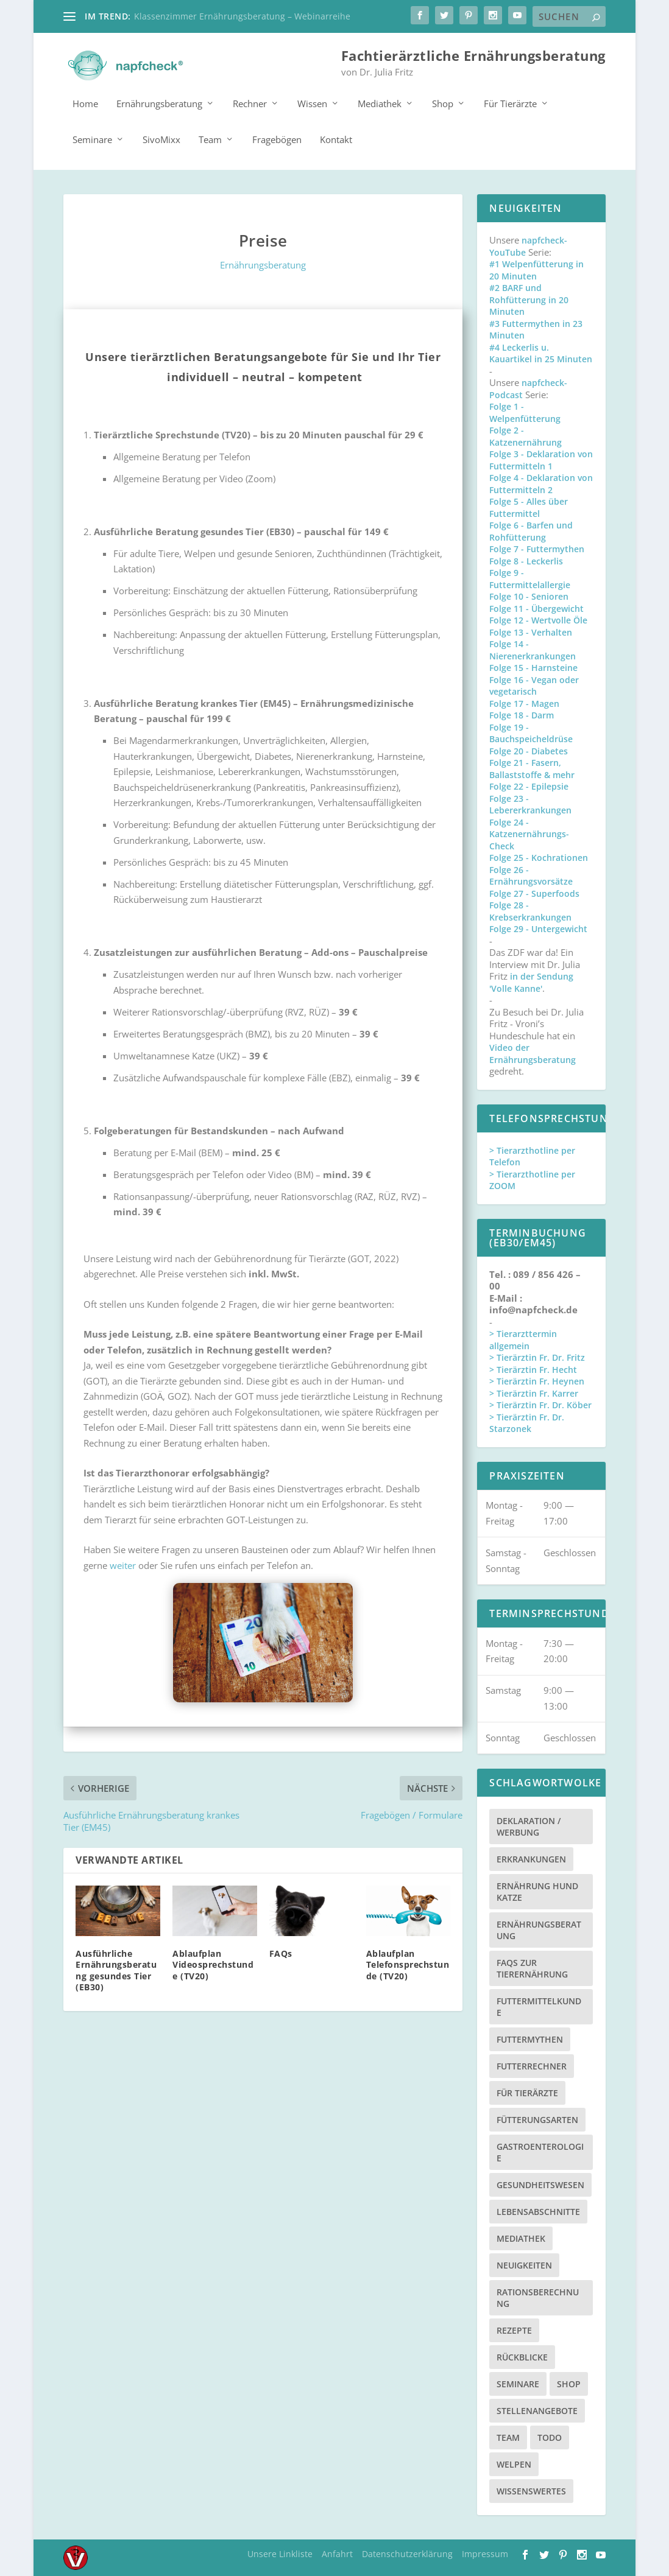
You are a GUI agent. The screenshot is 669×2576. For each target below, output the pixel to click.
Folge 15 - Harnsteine (533, 663)
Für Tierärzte (510, 99)
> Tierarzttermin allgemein (523, 1335)
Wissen (312, 99)
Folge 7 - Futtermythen (536, 544)
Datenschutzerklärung (407, 2549)
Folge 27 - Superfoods (534, 888)
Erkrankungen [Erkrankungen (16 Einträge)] (531, 1854)
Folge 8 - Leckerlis (526, 556)
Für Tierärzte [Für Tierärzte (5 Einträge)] (527, 2088)
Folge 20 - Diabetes (528, 746)
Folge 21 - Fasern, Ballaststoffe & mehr (532, 764)
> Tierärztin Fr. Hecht (533, 1364)
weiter (123, 1560)
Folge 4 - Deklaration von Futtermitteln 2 (541, 479)
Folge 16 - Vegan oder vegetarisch (534, 681)
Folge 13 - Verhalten (530, 627)
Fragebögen (277, 135)
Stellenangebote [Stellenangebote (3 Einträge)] (537, 2406)
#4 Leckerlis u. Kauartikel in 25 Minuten (540, 348)
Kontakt (336, 135)
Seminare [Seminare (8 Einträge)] (518, 2379)
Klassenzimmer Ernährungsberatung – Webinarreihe (242, 16)
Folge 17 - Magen (524, 698)
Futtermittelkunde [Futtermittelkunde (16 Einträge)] (539, 2001)
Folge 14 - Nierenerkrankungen (532, 645)
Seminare (92, 135)
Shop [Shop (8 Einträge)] (569, 2379)
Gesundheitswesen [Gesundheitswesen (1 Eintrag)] (540, 2180)
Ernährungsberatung (159, 99)
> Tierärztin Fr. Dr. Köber (540, 1400)
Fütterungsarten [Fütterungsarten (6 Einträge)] (537, 2115)
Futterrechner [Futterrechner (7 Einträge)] (532, 2061)
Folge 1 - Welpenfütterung (525, 407)
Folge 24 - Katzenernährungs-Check (529, 829)
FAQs (280, 1948)
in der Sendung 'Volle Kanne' (531, 977)
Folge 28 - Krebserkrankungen (530, 906)
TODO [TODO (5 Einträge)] (549, 2432)
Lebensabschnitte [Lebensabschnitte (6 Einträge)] (538, 2207)
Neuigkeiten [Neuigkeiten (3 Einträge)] (524, 2260)
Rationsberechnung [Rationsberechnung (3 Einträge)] (538, 2292)
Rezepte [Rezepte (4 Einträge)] (514, 2325)
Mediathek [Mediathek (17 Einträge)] (521, 2233)
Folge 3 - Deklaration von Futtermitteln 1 (541, 455)
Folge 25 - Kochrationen (538, 852)
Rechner (250, 99)
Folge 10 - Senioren (528, 591)
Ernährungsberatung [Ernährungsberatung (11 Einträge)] (539, 1925)
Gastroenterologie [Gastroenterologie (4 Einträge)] (540, 2147)
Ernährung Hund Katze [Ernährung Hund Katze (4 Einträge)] (537, 1886)
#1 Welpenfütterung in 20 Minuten (536, 265)
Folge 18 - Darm (521, 710)
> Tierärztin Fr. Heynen (536, 1376)
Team (210, 135)
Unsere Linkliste (280, 2549)
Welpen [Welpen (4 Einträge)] (514, 2459)
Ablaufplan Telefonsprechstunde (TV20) (408, 1959)
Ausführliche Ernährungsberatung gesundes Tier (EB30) (116, 1965)
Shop (442, 99)
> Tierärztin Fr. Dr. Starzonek (526, 1418)
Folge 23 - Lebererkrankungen (530, 800)
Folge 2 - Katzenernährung (525, 431)
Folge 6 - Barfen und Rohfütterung (531, 526)
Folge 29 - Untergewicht (538, 924)
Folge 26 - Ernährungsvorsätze (531, 871)
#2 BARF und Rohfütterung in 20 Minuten (528, 294)
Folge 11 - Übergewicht (536, 603)
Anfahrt (337, 2549)
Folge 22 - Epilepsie (528, 781)
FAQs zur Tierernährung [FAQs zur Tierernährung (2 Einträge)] (532, 1963)
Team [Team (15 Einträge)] (508, 2432)
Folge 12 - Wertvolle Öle (538, 615)
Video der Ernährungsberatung (532, 1049)
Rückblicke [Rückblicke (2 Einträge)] (522, 2352)
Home (85, 99)
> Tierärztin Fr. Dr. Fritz (537, 1352)
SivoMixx (161, 135)
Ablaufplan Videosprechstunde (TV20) (212, 1959)
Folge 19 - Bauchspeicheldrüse (531, 728)
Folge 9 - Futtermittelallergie (529, 574)
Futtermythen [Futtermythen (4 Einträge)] (530, 2034)
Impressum (485, 2549)
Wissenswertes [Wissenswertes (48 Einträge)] (531, 2486)
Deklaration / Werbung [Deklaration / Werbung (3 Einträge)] (529, 1821)
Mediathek (380, 99)
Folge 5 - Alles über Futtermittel (528, 502)
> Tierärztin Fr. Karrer (533, 1388)
